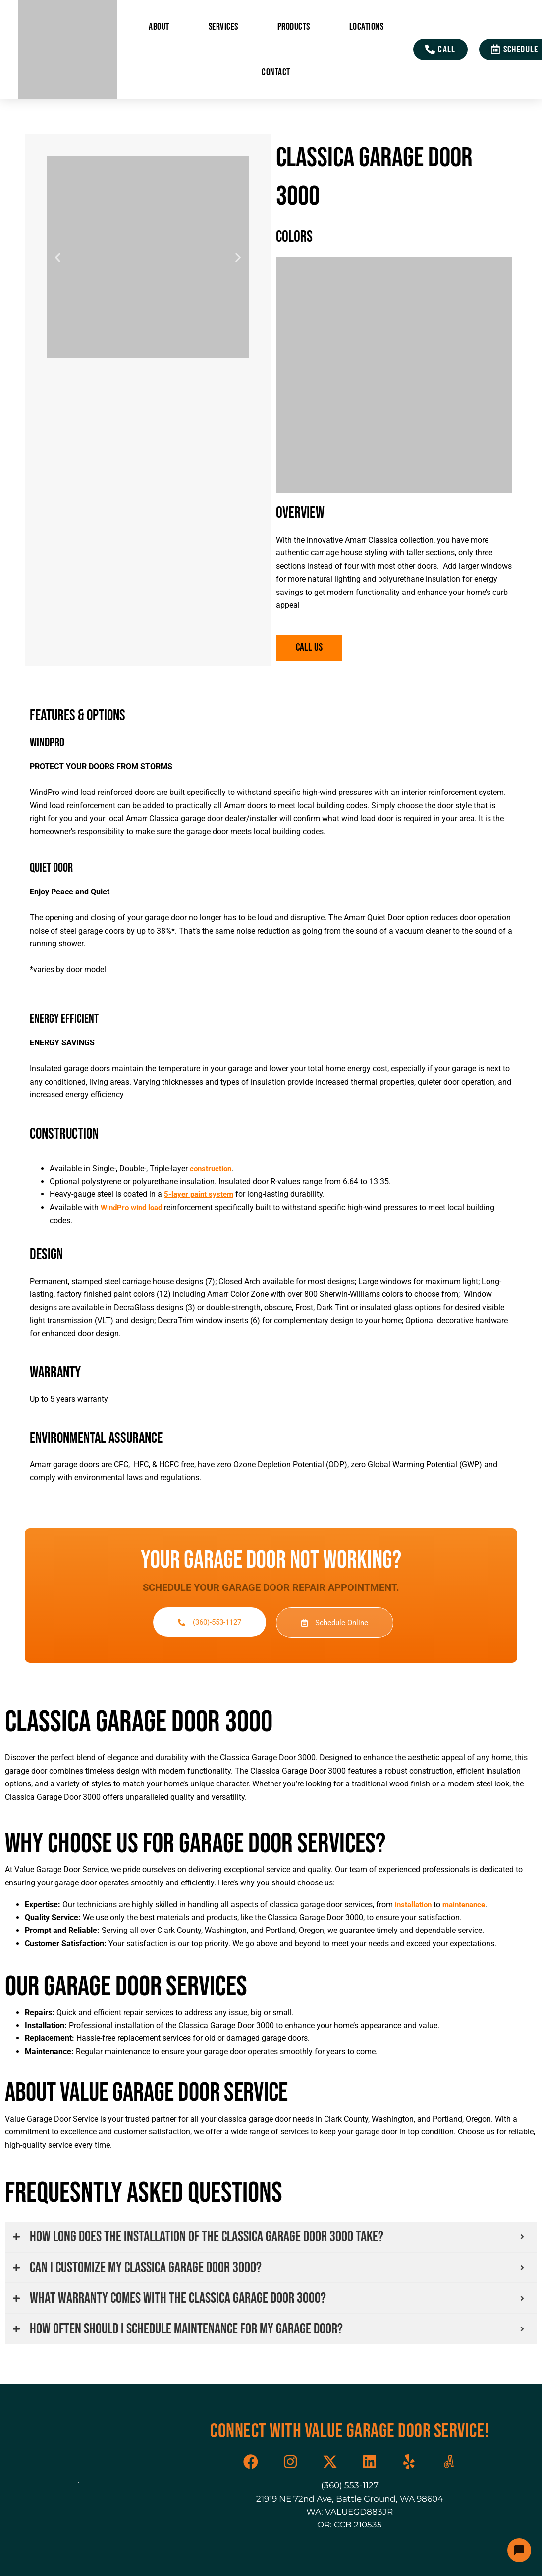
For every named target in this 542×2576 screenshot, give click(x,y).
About (159, 27)
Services (223, 27)
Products (293, 27)
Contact (276, 72)
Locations (366, 27)
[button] (58, 257)
